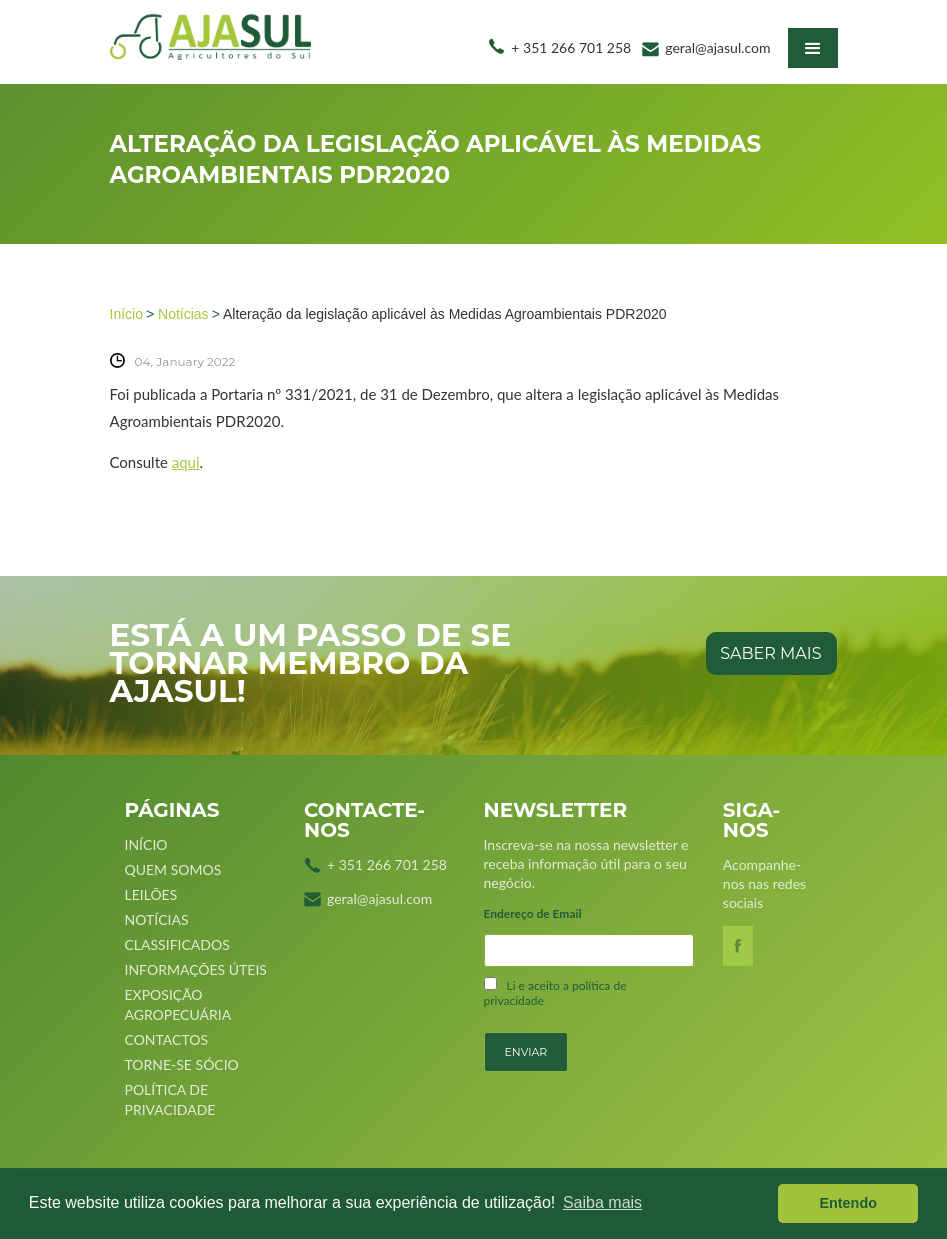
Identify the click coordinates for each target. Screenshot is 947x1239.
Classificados (177, 944)
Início (126, 314)
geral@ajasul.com (717, 47)
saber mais (770, 653)
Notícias (183, 314)
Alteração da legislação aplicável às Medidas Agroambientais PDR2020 (445, 314)
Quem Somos (173, 869)
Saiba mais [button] (602, 1202)
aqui (186, 462)
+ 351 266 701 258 (571, 47)
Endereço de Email (533, 913)
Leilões (151, 894)
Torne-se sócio (182, 1064)
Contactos (167, 1039)
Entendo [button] (848, 1203)
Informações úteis (196, 969)
